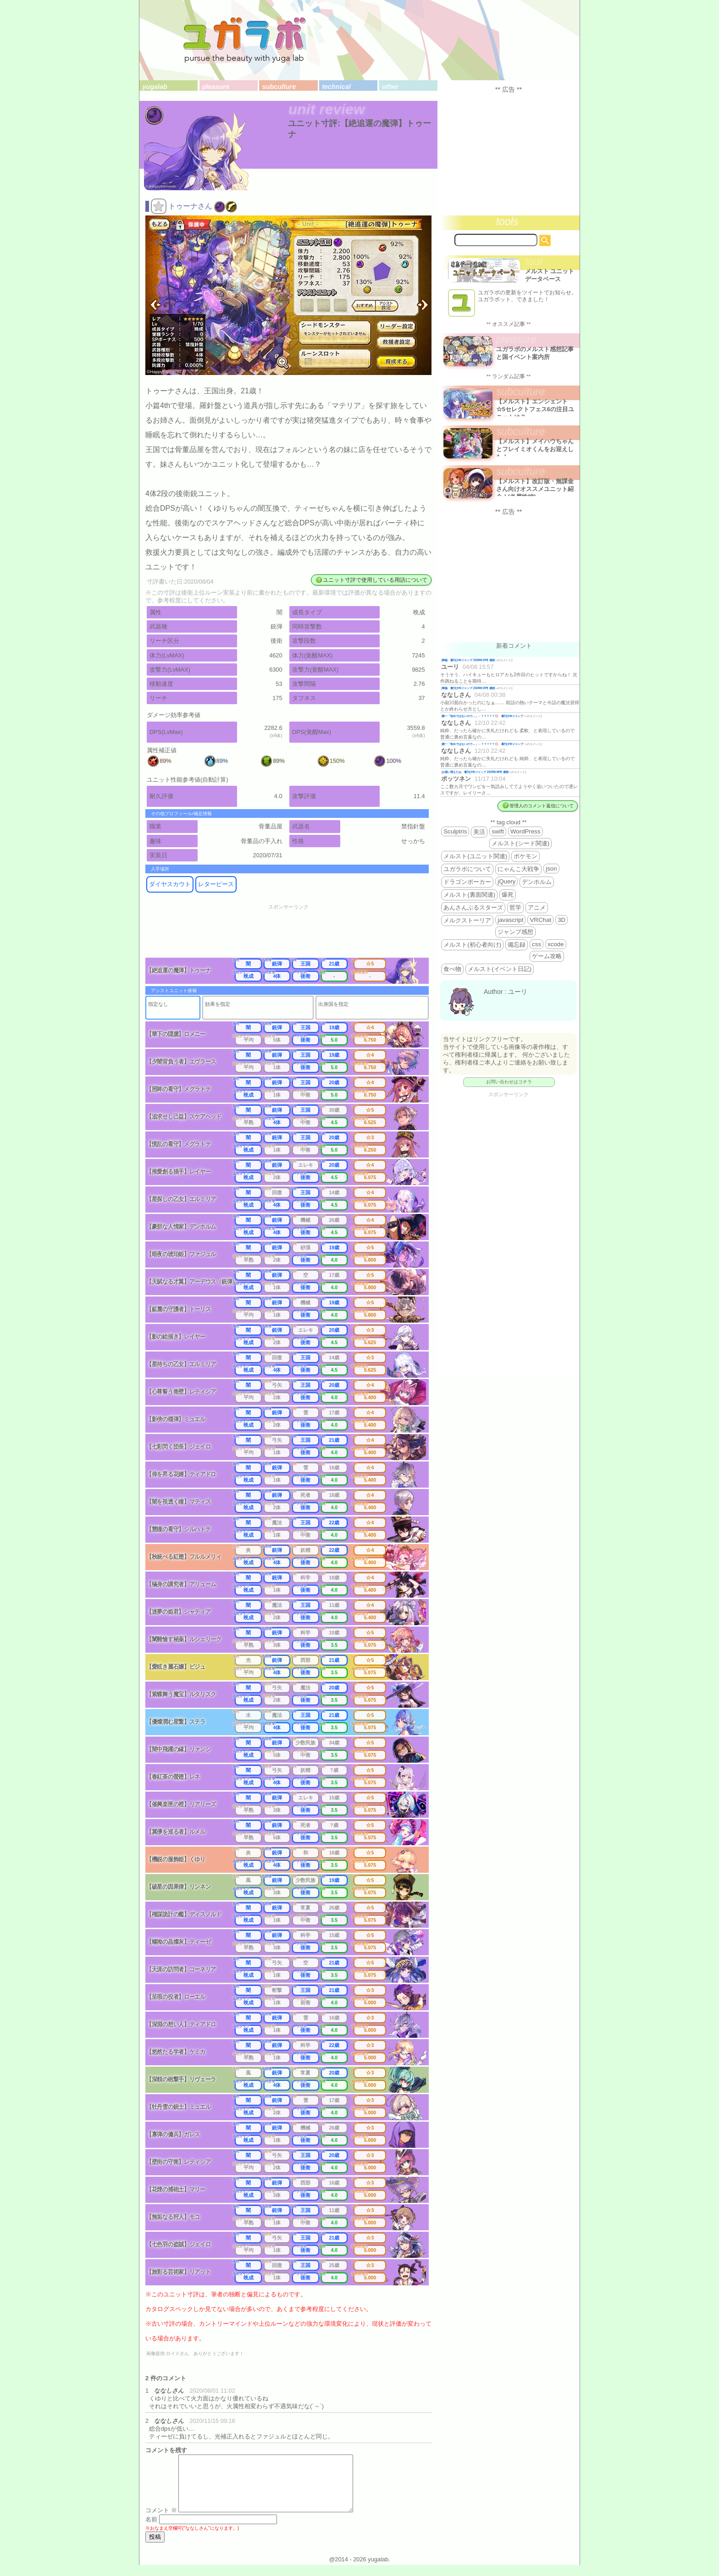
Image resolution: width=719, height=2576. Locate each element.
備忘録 (516, 944)
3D (561, 919)
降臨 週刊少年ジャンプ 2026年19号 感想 (468, 660)
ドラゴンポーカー (467, 881)
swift (498, 831)
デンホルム (537, 881)
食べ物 (452, 968)
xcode (556, 944)
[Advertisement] (294, 934)
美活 (479, 831)
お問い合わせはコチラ (509, 1081)
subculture (279, 86)
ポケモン (525, 856)
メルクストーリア (467, 920)
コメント (161, 2521)
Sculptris (455, 831)
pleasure (215, 86)
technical (336, 86)
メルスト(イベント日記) (499, 968)
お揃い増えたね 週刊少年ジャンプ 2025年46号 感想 (475, 771)
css (536, 944)
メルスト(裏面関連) (469, 894)
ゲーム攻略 (547, 956)
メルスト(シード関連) (520, 843)
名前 (151, 2530)
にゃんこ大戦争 (518, 869)
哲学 (515, 907)
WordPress (525, 831)
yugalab (154, 86)
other (390, 86)
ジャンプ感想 (515, 931)
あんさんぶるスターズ (473, 907)
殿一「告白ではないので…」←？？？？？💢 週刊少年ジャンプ (483, 715)
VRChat (540, 919)
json (551, 868)
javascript (510, 919)
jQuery (506, 881)
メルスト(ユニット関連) (475, 856)
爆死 (508, 894)
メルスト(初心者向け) (472, 944)
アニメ (537, 907)
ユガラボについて (467, 869)
